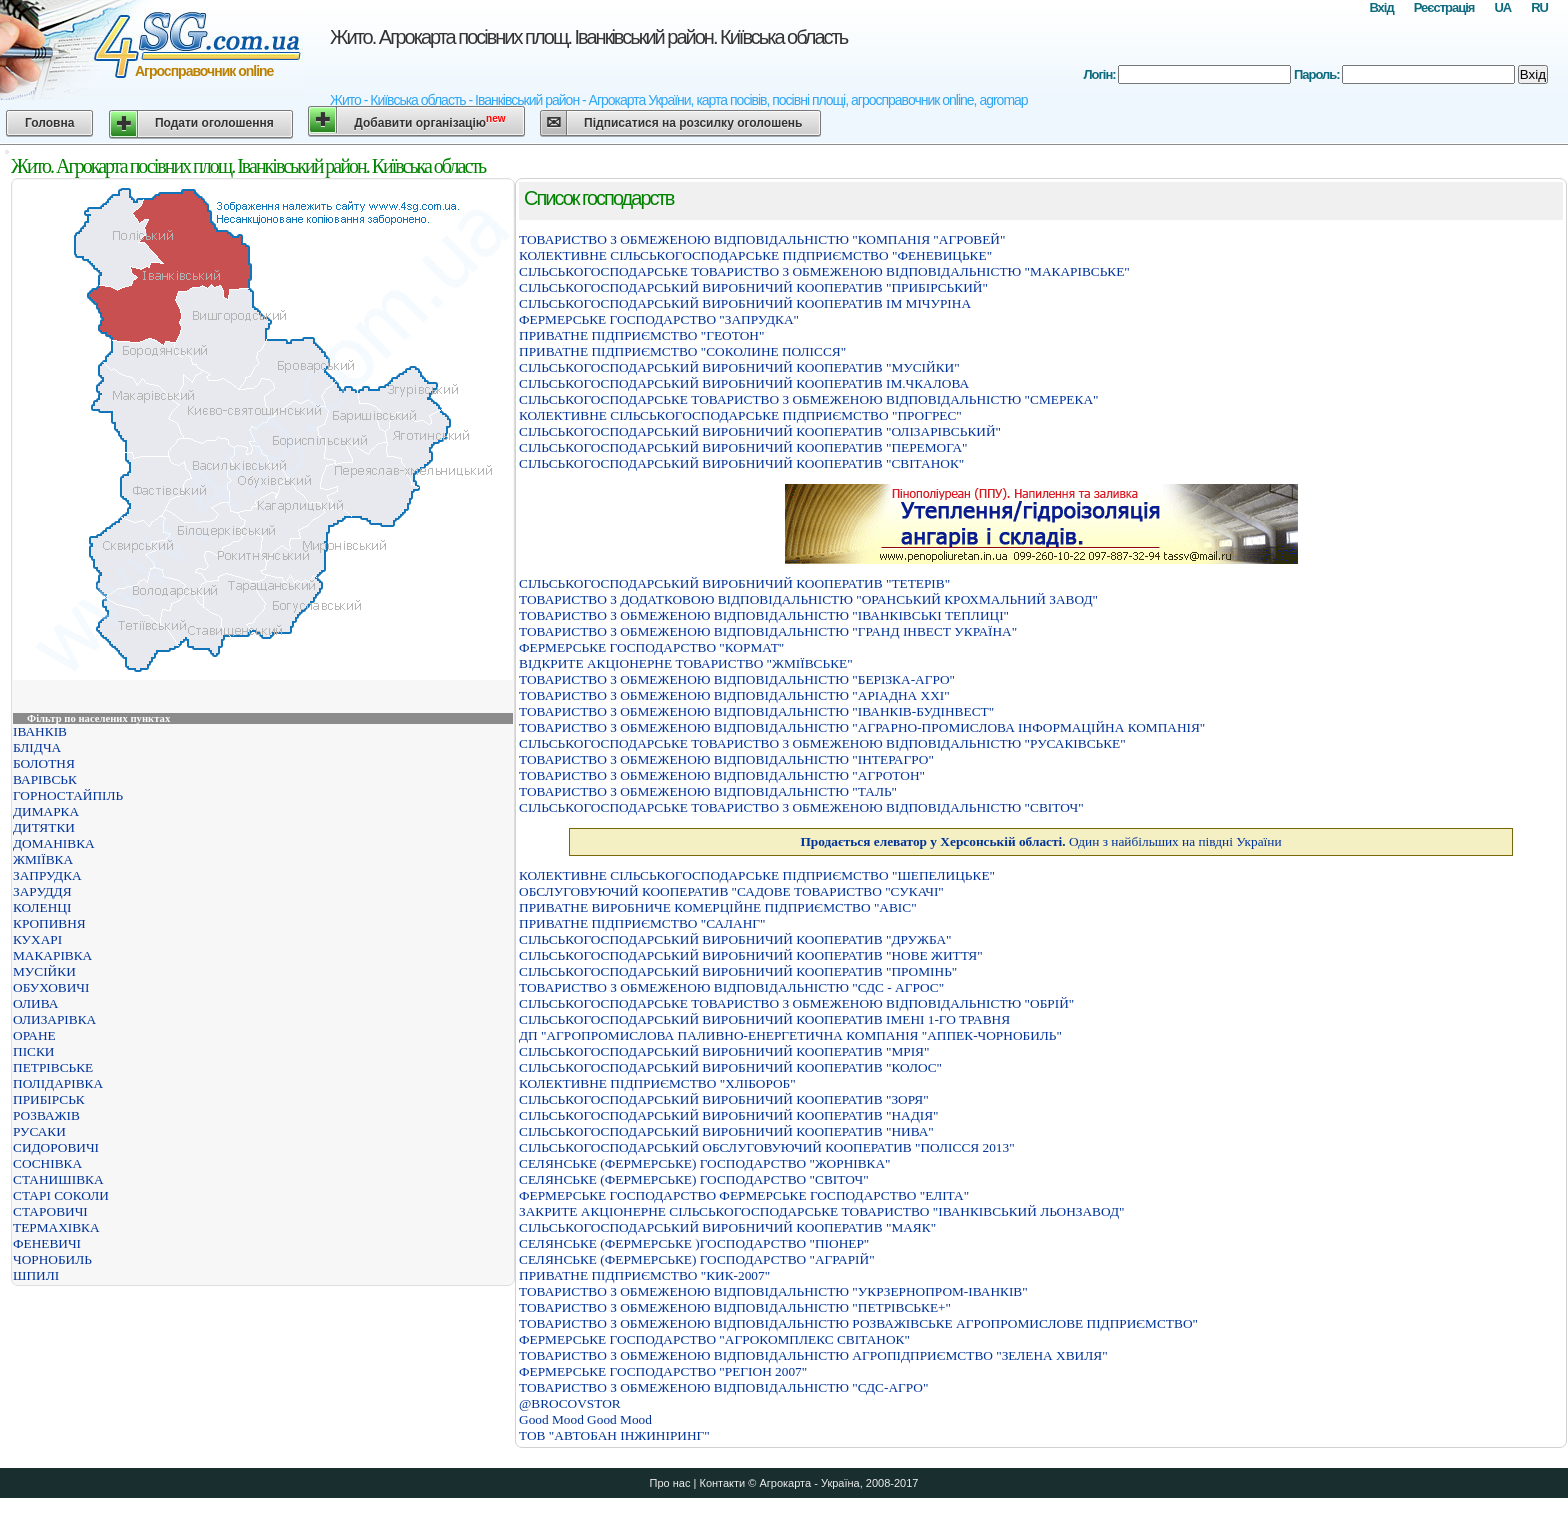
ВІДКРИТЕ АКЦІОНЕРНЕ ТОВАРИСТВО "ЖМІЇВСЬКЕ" (686, 663)
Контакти (722, 1483)
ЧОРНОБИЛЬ (52, 1259)
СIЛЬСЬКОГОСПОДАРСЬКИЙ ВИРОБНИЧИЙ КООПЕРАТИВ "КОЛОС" (730, 1067)
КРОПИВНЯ (49, 923)
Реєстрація (1444, 7)
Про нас (670, 1483)
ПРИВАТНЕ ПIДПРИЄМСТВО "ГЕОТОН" (641, 335)
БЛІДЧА (37, 747)
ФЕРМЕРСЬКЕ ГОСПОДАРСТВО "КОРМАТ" (651, 647)
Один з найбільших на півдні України (1040, 841)
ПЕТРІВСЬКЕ (53, 1067)
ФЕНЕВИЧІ (47, 1243)
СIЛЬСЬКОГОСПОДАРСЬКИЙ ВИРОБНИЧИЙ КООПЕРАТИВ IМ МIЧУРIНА (745, 303)
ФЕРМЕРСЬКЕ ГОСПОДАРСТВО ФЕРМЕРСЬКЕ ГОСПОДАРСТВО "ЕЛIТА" (744, 1195)
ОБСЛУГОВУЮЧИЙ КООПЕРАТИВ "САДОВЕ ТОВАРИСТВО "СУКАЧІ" (731, 891)
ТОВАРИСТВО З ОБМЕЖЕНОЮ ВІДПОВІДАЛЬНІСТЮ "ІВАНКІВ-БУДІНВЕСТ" (756, 711)
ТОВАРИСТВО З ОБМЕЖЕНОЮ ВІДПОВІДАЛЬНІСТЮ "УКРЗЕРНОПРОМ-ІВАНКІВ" (773, 1291)
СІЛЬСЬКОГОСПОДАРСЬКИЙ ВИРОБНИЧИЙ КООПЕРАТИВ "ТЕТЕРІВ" (734, 583)
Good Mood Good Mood (585, 1419)
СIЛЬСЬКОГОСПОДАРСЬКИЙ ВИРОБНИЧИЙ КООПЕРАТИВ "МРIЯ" (724, 1051)
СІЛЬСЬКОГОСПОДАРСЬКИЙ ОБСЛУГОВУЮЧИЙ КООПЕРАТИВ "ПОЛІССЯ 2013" (767, 1147)
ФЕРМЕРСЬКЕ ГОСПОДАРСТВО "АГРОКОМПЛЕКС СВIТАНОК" (714, 1339)
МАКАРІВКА (52, 955)
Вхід (1381, 7)
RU (1539, 7)
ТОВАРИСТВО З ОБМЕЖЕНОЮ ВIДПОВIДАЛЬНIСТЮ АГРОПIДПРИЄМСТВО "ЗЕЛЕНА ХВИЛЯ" (813, 1355)
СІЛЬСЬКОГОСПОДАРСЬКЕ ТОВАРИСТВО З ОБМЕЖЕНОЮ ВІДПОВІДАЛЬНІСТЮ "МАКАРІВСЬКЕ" (824, 271)
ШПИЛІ (36, 1275)
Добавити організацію (429, 121)
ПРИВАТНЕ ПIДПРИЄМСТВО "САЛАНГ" (642, 923)
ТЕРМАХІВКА (56, 1227)
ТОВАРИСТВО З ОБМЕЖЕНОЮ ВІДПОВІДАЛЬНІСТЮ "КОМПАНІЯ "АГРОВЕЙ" (762, 239)
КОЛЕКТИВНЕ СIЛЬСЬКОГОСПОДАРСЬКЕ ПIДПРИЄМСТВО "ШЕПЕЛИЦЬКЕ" (757, 875)
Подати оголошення (214, 123)
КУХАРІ (37, 939)
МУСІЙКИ (44, 971)
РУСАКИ (39, 1131)
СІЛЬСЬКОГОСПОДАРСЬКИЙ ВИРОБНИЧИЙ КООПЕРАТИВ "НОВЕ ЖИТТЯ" (751, 955)
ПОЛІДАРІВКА (58, 1083)
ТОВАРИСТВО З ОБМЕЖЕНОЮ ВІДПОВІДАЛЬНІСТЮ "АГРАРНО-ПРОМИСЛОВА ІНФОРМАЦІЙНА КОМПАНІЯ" (862, 727)
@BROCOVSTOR (570, 1403)
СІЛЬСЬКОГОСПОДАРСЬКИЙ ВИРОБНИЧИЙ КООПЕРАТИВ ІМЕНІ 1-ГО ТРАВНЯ (764, 1019)
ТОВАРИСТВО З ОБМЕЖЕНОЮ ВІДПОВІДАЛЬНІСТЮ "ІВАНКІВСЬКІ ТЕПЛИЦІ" (764, 615)
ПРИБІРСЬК (49, 1099)
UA (1502, 7)
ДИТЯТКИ (44, 827)
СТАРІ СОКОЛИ (61, 1195)
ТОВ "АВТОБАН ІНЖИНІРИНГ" (614, 1435)
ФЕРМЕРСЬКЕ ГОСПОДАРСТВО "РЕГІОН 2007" (663, 1371)
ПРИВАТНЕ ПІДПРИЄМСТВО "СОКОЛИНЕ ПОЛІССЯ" (682, 351)
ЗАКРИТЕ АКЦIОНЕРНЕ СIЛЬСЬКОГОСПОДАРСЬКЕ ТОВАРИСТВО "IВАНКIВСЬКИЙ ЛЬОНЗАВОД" (821, 1211)
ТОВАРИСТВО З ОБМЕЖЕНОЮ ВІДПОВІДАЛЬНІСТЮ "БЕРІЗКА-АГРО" (737, 679)
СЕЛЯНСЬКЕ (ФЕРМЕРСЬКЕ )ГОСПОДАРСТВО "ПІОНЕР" (694, 1243)
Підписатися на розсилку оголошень (693, 123)
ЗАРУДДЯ (42, 891)
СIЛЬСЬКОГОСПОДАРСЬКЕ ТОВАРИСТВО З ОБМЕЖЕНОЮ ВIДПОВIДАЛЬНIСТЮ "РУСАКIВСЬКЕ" (822, 743)
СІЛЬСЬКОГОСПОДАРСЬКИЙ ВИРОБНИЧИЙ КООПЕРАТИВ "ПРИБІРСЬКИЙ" (753, 287)
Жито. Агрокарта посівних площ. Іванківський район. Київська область (588, 37)
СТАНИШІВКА (58, 1179)
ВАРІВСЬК (45, 779)
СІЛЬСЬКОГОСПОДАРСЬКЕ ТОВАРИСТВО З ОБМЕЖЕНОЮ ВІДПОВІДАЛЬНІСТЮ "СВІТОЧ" (801, 807)
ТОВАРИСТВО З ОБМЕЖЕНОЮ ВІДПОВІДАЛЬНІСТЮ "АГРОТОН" (722, 775)
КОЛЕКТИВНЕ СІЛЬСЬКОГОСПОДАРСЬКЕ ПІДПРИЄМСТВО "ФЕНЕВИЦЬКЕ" (755, 255)
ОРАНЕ (34, 1035)
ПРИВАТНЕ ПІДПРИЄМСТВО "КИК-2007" (644, 1275)
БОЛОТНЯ (44, 763)
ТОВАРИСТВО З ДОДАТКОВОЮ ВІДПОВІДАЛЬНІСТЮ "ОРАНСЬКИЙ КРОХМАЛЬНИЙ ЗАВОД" (808, 599)
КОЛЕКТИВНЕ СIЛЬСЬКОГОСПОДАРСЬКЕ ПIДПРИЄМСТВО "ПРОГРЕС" (740, 415)
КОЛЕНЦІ (42, 907)
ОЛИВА (35, 1003)
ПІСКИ (33, 1051)
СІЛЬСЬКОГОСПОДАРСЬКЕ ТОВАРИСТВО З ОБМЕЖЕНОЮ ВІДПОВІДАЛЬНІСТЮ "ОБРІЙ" (796, 1003)
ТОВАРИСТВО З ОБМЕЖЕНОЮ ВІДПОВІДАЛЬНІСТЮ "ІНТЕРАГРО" (726, 759)
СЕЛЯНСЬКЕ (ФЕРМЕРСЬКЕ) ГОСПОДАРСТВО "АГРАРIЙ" (697, 1259)
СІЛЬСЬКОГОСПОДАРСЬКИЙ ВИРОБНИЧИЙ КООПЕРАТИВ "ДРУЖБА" (735, 939)
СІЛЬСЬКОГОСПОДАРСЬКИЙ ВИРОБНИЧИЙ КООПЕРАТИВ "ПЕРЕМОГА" (743, 447)
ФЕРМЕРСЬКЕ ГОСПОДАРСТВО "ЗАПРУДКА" (659, 319)
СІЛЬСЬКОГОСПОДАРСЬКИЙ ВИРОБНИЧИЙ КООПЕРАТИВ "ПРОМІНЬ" (738, 971)
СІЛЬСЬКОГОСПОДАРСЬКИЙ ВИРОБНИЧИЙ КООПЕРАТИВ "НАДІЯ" (729, 1115)
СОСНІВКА (47, 1163)
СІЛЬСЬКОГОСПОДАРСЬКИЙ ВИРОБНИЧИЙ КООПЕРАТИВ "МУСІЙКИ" (739, 367)
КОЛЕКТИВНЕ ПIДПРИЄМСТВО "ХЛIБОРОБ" (657, 1083)
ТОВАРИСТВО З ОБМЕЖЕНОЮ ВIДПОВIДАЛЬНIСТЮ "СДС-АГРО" (723, 1387)
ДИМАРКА (46, 811)
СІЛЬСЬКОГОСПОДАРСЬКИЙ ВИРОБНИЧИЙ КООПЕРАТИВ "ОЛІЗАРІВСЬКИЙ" (760, 431)
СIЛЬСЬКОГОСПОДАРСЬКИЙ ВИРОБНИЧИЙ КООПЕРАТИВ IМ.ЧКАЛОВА (744, 383)
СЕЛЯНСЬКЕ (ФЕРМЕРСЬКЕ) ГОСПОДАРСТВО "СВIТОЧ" (694, 1179)
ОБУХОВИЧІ (51, 987)
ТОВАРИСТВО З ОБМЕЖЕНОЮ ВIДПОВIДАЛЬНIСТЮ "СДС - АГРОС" (731, 987)
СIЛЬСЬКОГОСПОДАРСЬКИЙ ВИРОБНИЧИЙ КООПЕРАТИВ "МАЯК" (727, 1227)
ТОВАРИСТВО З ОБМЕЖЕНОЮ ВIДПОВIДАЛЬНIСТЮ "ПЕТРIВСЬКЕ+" (735, 1307)
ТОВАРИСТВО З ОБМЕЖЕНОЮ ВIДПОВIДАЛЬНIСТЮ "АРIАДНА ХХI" (734, 695)
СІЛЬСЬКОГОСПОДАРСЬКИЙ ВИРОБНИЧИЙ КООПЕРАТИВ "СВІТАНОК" (741, 463)
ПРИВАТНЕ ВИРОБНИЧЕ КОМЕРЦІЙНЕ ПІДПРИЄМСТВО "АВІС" (718, 907)
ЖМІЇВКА (43, 859)
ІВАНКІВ (40, 731)
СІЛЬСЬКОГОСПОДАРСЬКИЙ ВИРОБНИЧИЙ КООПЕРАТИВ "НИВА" (726, 1131)
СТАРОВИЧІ (50, 1211)
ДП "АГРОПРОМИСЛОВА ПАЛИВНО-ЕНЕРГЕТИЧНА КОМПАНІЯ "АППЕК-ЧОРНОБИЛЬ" (790, 1035)
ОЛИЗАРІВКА (54, 1019)
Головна (49, 123)
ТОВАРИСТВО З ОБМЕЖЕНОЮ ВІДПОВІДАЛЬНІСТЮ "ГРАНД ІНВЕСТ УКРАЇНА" (768, 631)
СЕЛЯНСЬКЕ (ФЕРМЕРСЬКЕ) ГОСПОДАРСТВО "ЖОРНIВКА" (705, 1163)
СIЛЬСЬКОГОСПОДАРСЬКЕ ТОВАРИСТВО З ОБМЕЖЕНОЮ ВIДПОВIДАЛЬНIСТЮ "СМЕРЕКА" (808, 399)
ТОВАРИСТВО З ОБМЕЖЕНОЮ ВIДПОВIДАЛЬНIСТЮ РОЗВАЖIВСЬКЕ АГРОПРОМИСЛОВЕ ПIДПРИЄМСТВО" (858, 1323)
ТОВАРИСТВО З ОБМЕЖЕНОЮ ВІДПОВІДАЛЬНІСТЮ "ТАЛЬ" (708, 791)
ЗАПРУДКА (47, 875)
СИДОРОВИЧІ (56, 1147)
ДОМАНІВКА (54, 843)
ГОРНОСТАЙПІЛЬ (68, 795)
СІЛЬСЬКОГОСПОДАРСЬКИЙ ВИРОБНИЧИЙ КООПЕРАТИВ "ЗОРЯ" (724, 1099)
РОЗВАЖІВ (46, 1115)
